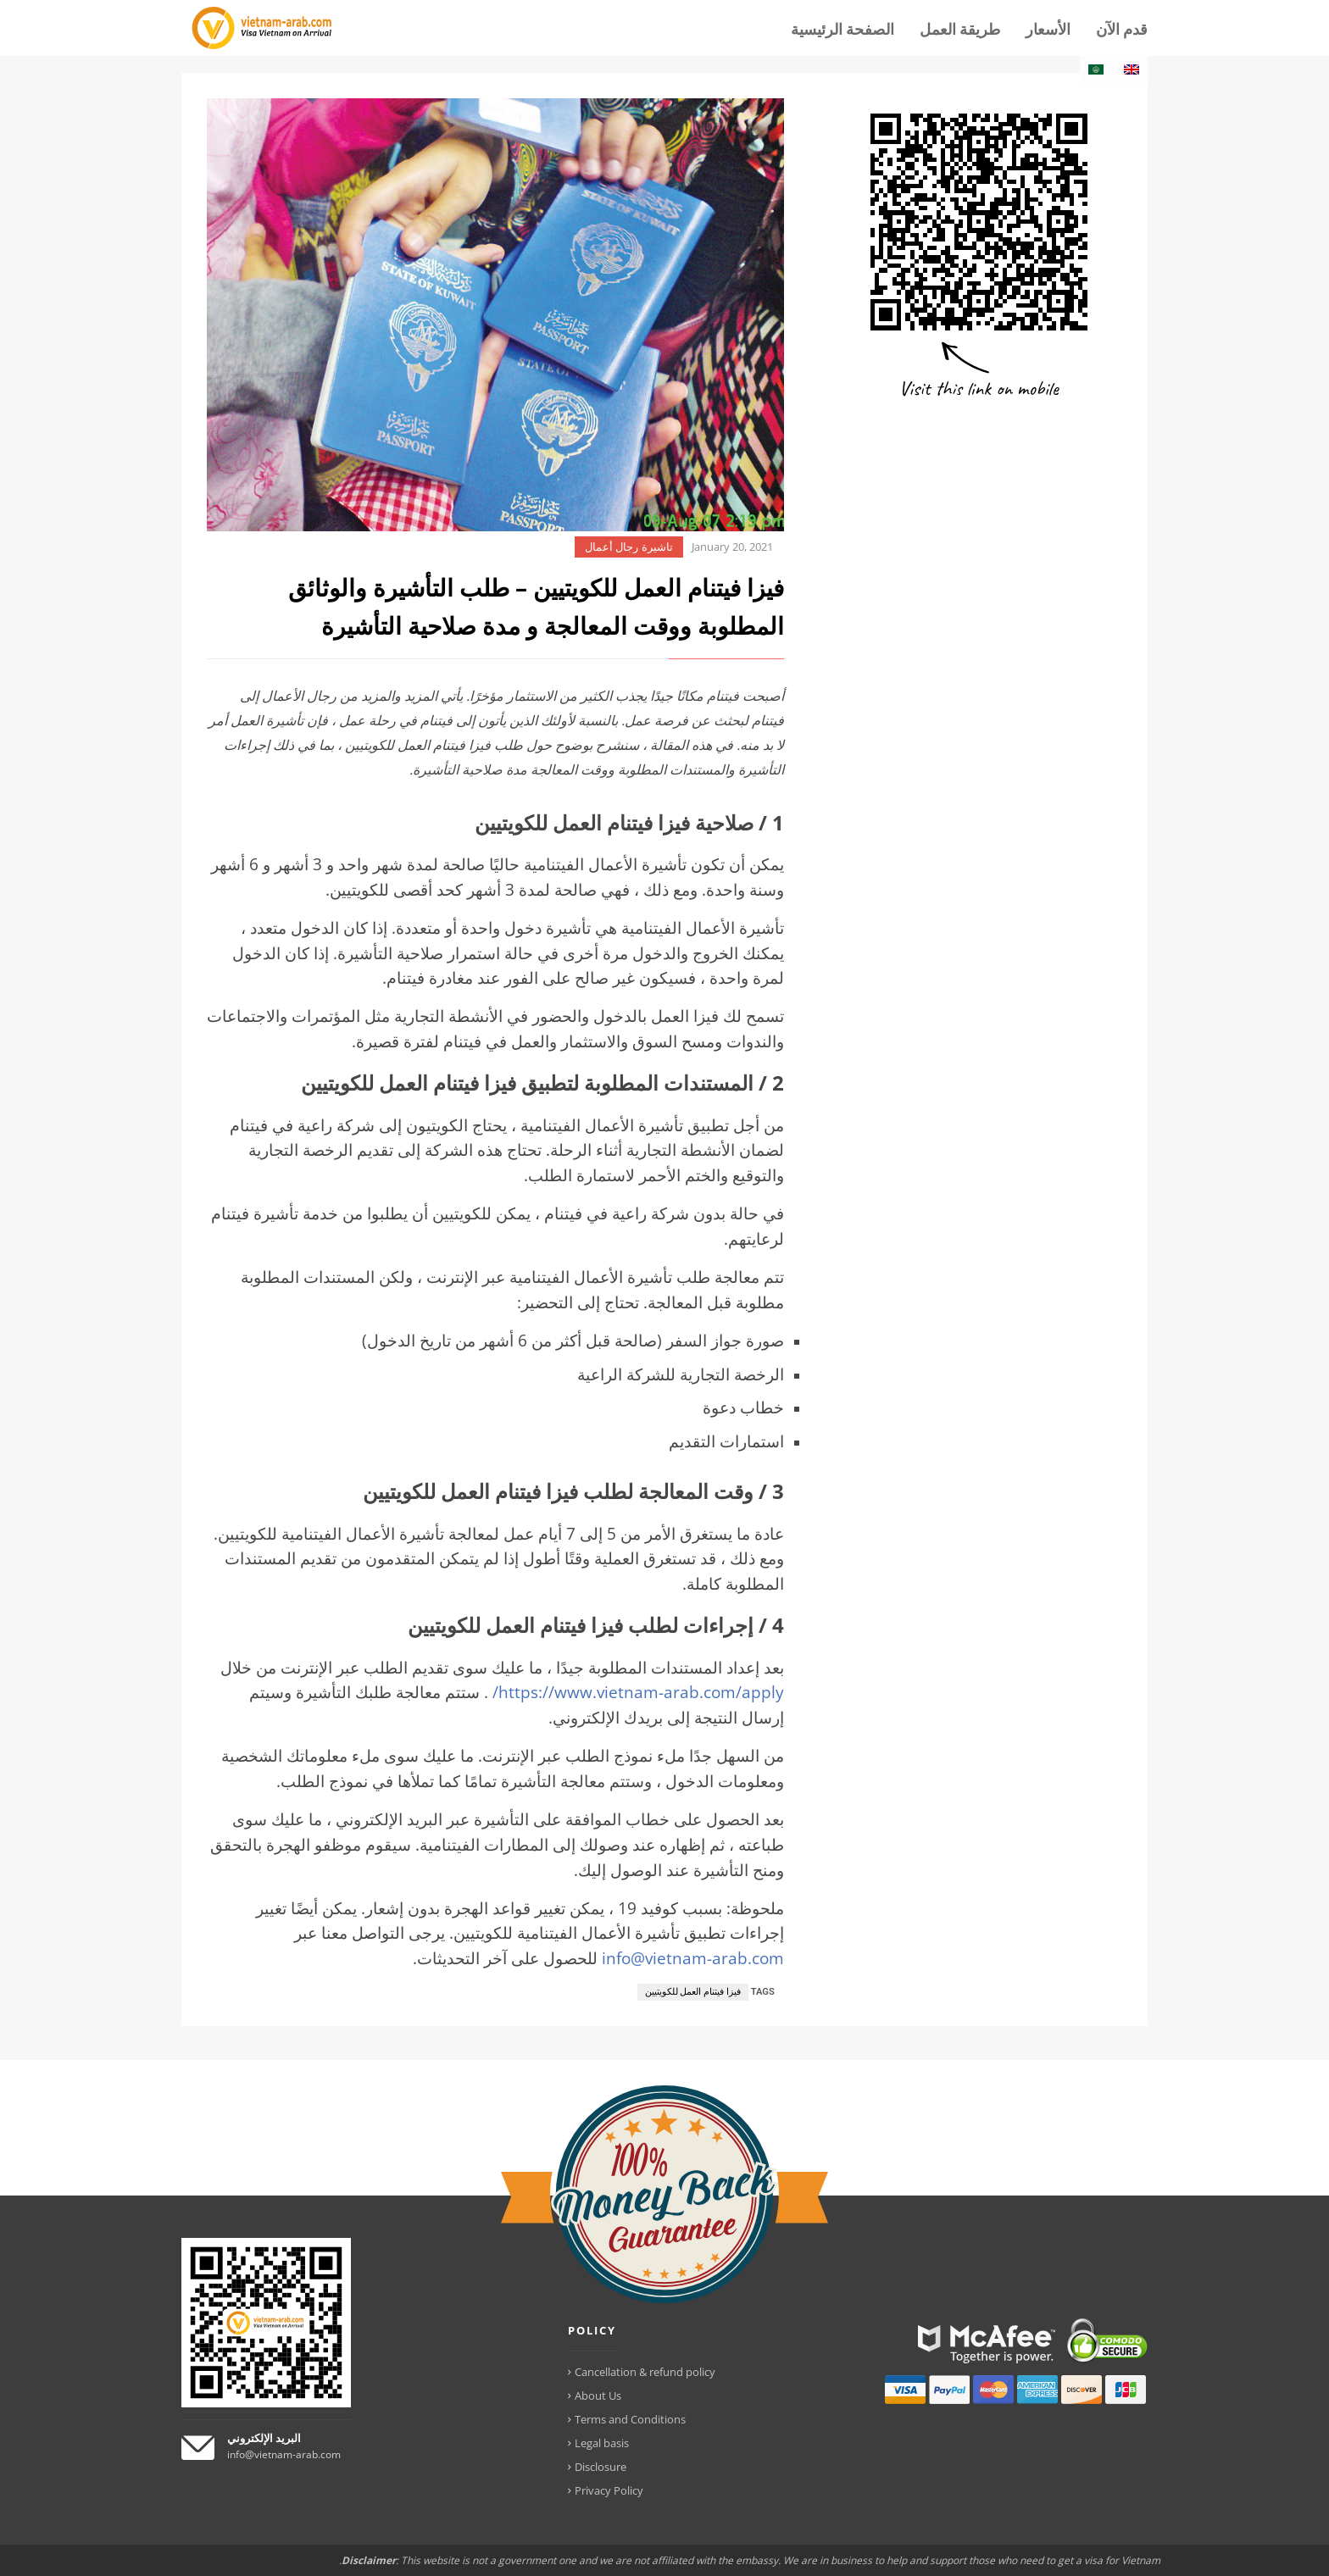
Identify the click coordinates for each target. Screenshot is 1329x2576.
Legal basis (602, 2443)
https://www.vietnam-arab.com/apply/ (638, 1691)
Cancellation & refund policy (645, 2371)
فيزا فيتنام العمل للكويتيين (693, 1991)
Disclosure (600, 2466)
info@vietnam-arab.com (693, 1957)
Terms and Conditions (630, 2419)
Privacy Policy (609, 2490)
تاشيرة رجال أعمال (628, 547)
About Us (598, 2395)
